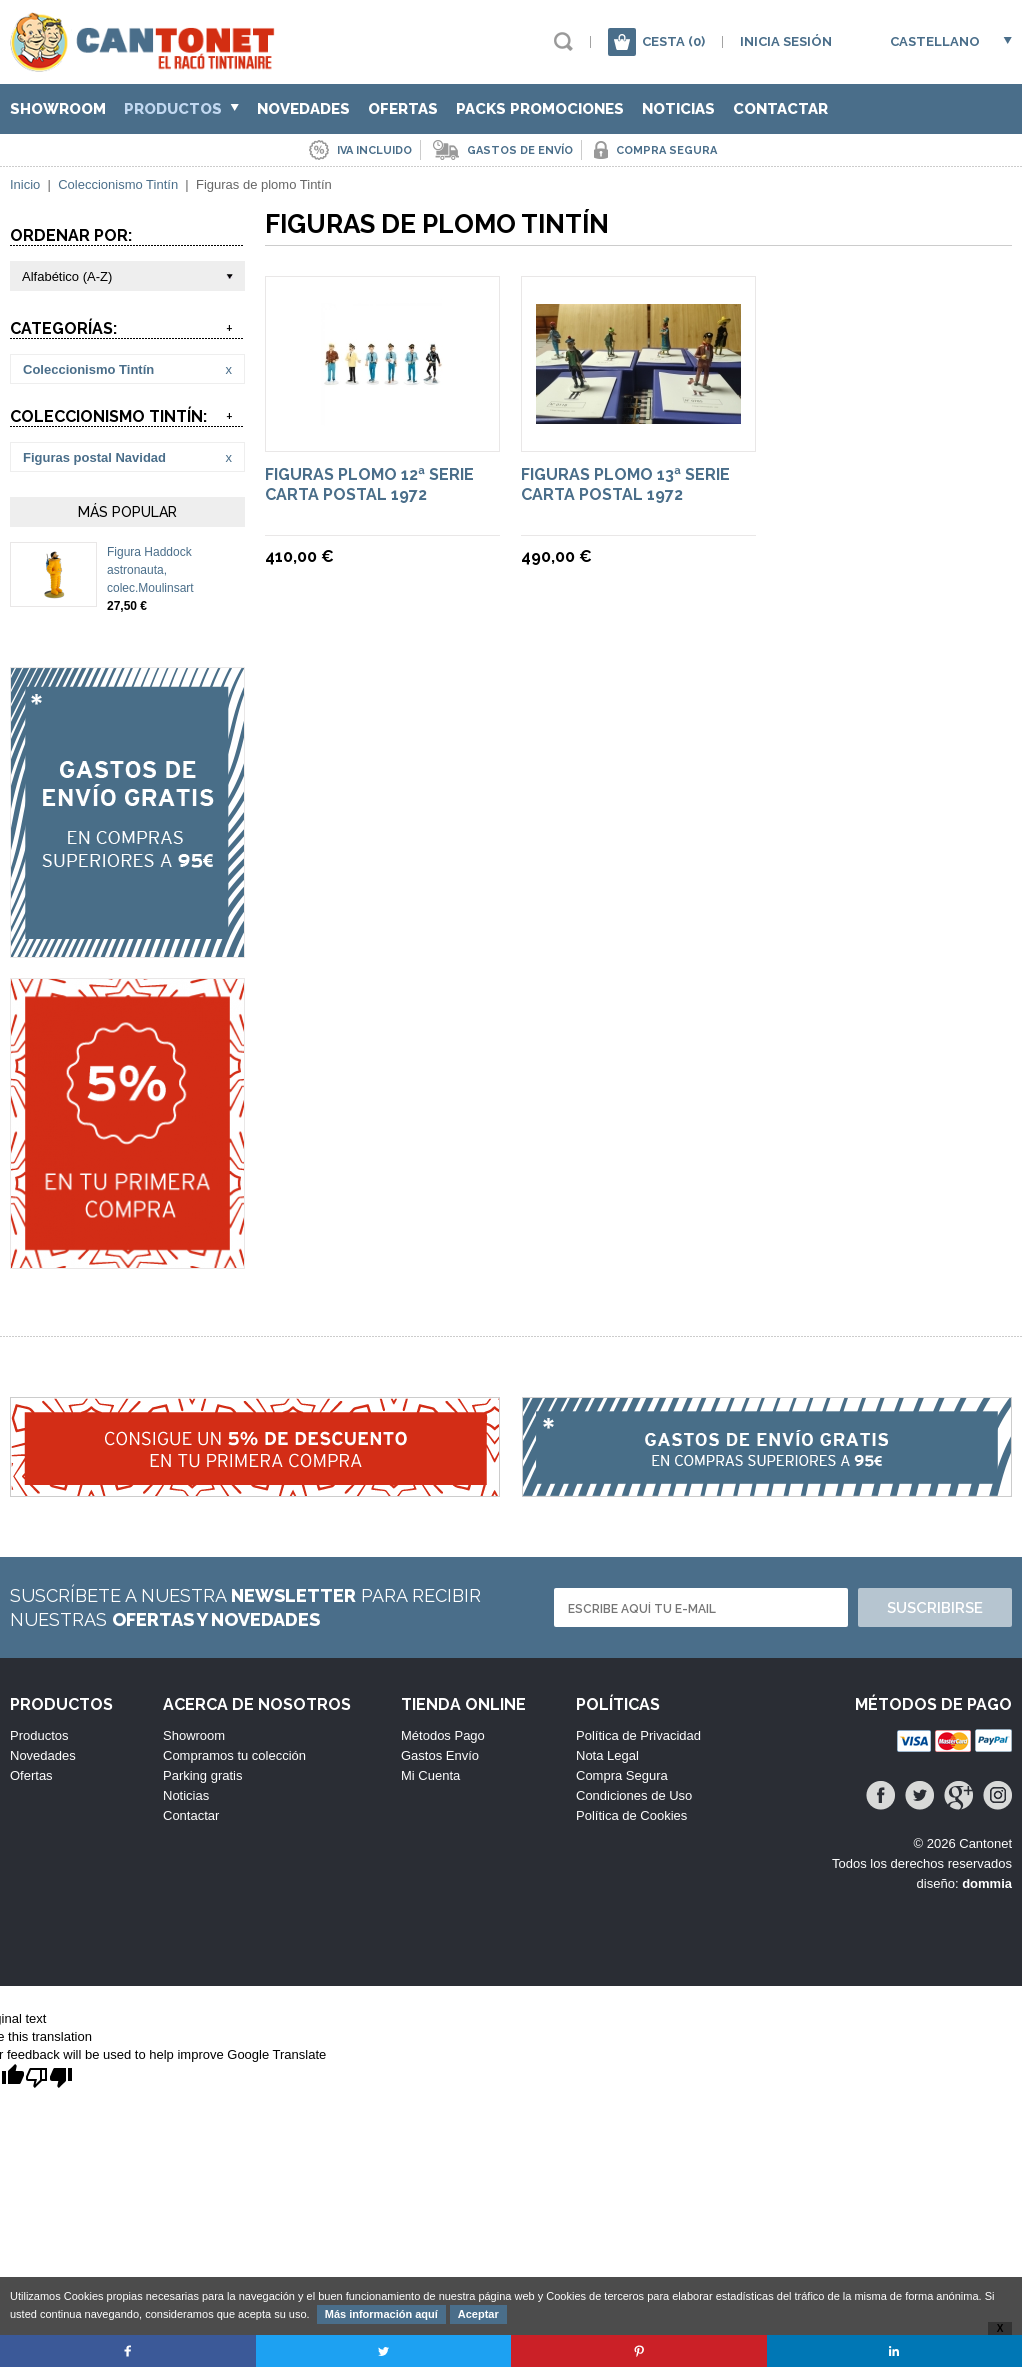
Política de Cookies (631, 1815)
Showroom (58, 109)
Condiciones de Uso (634, 1795)
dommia (987, 1883)
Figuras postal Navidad (94, 457)
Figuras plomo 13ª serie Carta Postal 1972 (625, 484)
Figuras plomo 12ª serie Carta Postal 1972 (369, 484)
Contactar (780, 109)
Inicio (25, 184)
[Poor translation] (49, 2078)
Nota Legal (607, 1755)
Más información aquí (381, 2314)
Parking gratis (202, 1775)
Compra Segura (622, 1775)
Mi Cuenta (430, 1775)
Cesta (673, 41)
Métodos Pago (443, 1735)
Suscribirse (935, 1608)
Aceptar (478, 2314)
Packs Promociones (540, 109)
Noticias (678, 109)
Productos (181, 109)
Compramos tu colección (234, 1755)
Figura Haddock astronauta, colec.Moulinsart (150, 570)
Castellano (935, 41)
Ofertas (403, 109)
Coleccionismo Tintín (118, 184)
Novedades (303, 109)
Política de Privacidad (638, 1735)
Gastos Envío (440, 1755)
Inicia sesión (786, 41)
